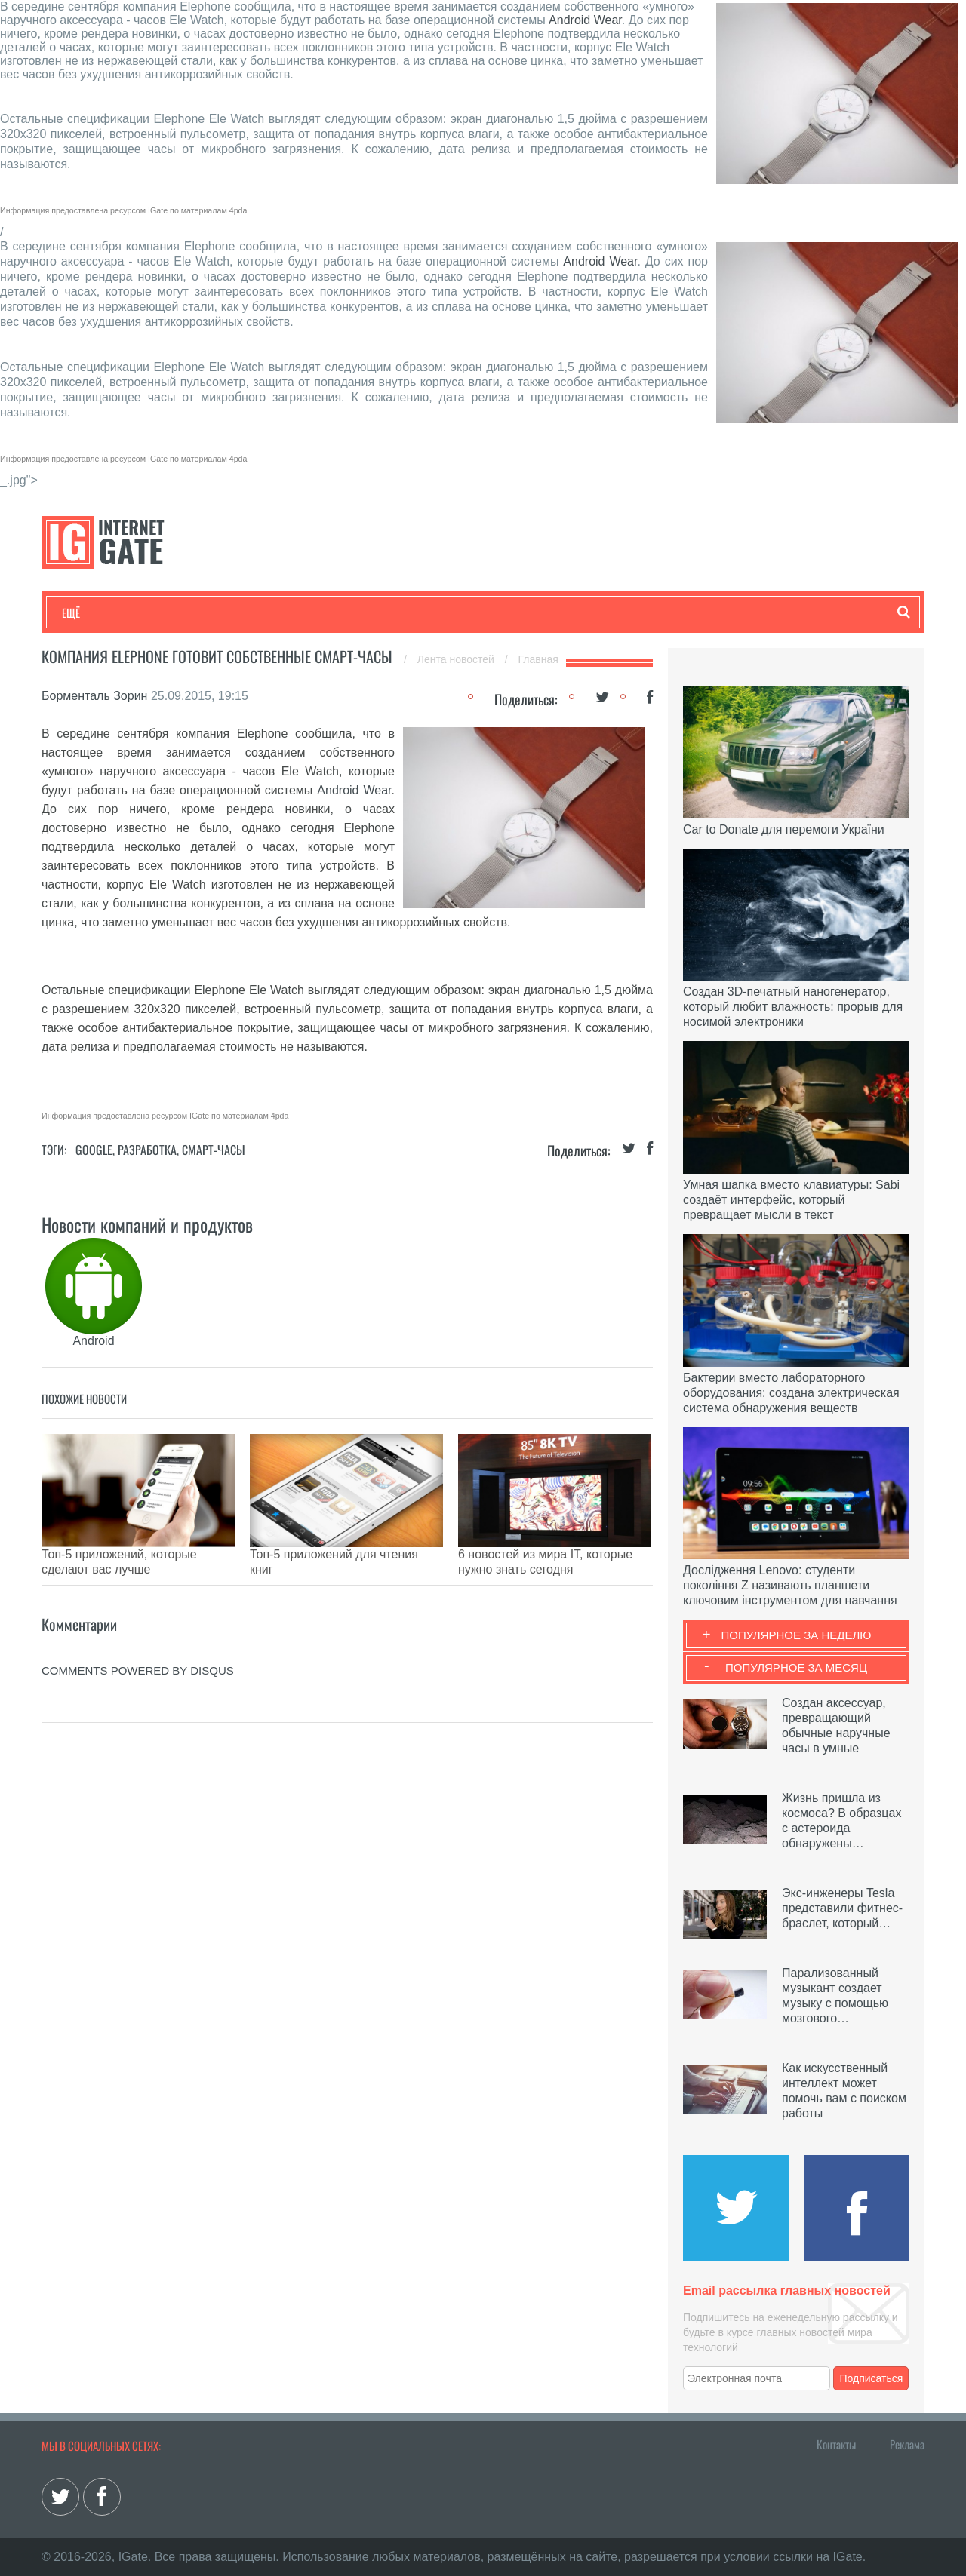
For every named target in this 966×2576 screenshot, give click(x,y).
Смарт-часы (213, 1150)
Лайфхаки (377, 612)
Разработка (147, 1150)
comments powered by (138, 1647)
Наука (309, 612)
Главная (538, 659)
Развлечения (171, 612)
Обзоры (449, 612)
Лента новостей (457, 659)
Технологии (90, 612)
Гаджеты (518, 612)
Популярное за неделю (796, 1635)
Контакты (836, 2444)
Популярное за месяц (796, 1667)
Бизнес (248, 612)
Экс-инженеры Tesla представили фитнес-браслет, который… (842, 1908)
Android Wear (585, 20)
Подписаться (871, 2378)
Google (93, 1150)
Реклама (907, 2444)
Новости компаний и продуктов (147, 1224)
